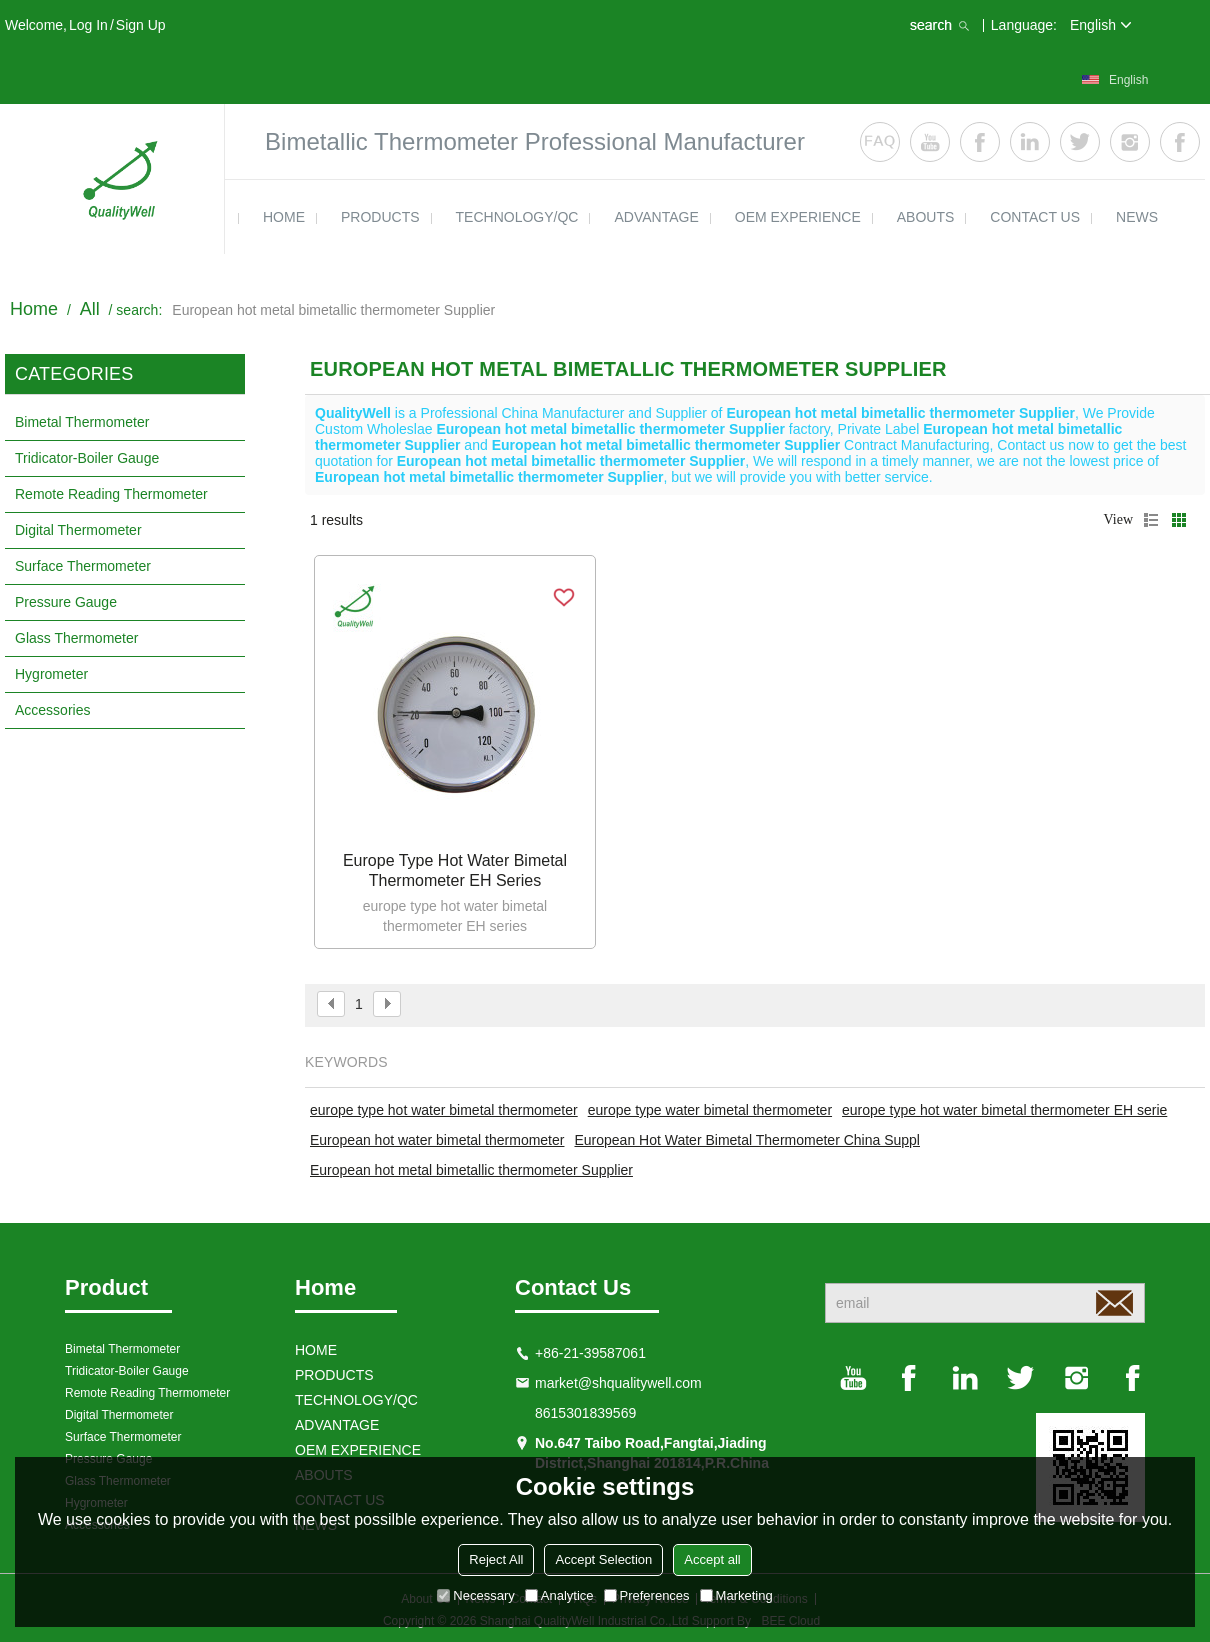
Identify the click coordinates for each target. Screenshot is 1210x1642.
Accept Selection (603, 1559)
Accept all (712, 1559)
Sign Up (141, 25)
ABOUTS (926, 217)
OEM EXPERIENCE (798, 217)
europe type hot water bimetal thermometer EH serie (1004, 1110)
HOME (284, 217)
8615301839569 (585, 1413)
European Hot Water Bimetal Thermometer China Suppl (747, 1140)
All (90, 309)
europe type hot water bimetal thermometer (444, 1110)
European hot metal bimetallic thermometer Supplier (471, 1170)
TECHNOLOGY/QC (517, 217)
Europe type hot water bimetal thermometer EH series (455, 870)
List (1151, 520)
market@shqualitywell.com (618, 1383)
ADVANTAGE (656, 217)
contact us (1035, 217)
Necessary (475, 1595)
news (1137, 217)
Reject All (496, 1559)
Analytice (559, 1595)
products (380, 217)
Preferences (647, 1595)
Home (34, 309)
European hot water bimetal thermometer (437, 1140)
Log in (88, 25)
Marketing (736, 1595)
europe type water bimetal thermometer (710, 1110)
